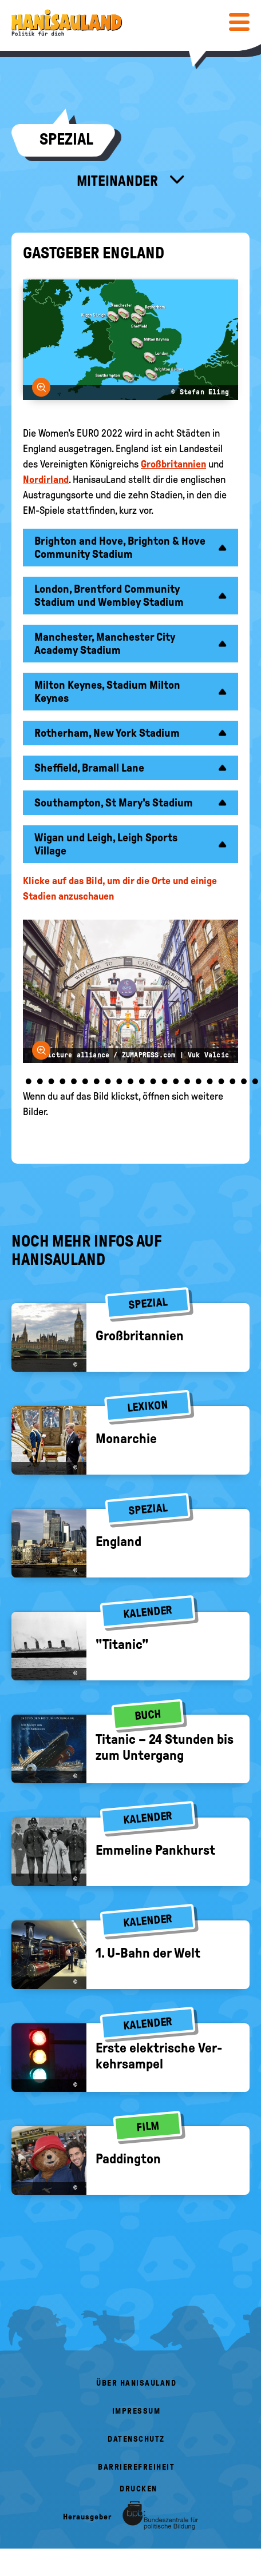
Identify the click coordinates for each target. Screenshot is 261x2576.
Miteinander (119, 180)
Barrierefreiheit (136, 2467)
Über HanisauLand (136, 2383)
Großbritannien (173, 464)
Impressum (136, 2411)
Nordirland (46, 479)
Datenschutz (136, 2439)
